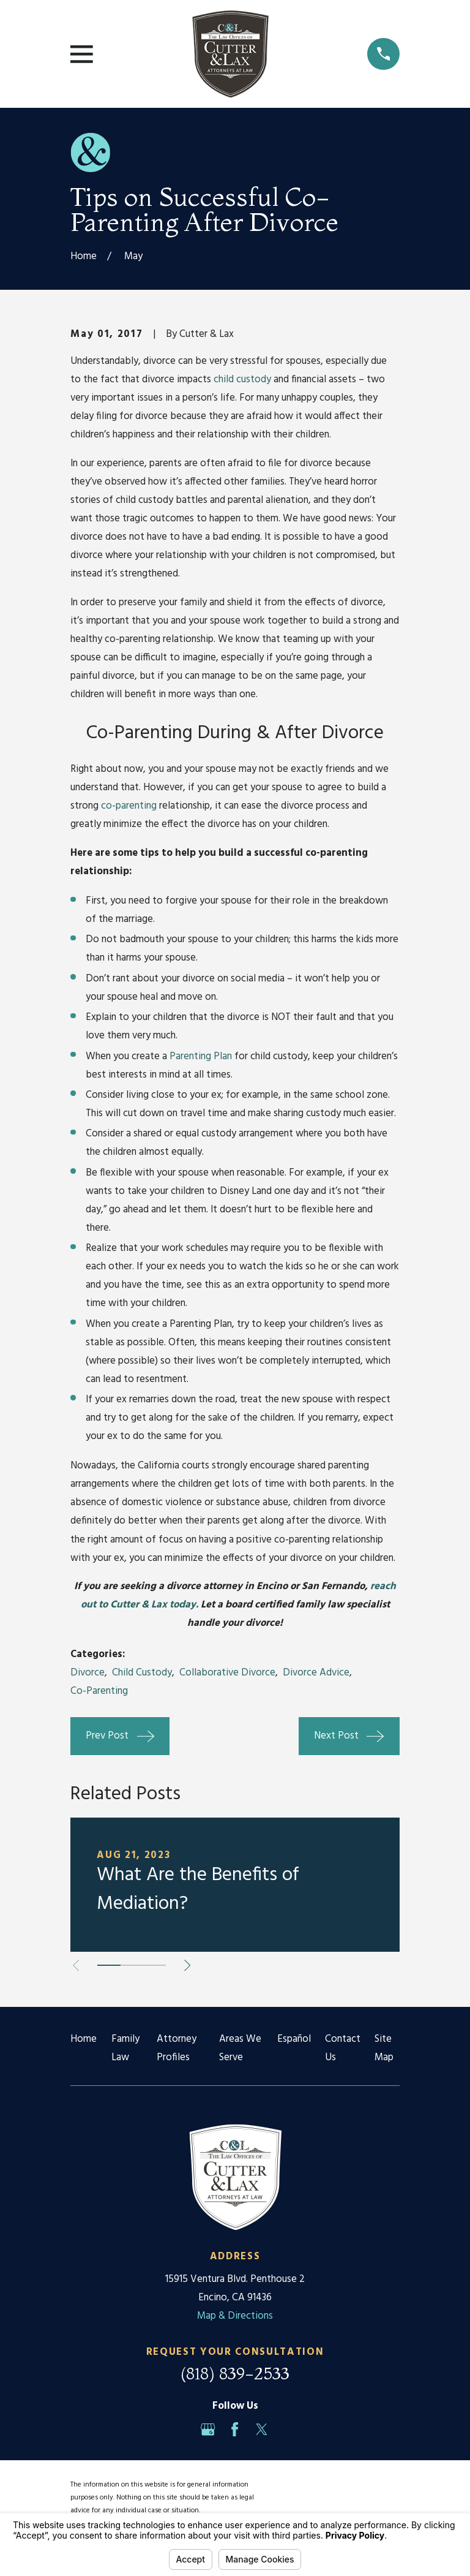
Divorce (87, 1672)
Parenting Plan (201, 1056)
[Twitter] (262, 2429)
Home (83, 2039)
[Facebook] (235, 2429)
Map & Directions (235, 2316)
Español (294, 2039)
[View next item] (187, 1965)
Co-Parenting (99, 1691)
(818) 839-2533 (235, 2373)
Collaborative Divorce (227, 1672)
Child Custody (142, 1672)
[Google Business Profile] (208, 2429)
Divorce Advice (316, 1672)
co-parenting (130, 806)
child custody (242, 379)
